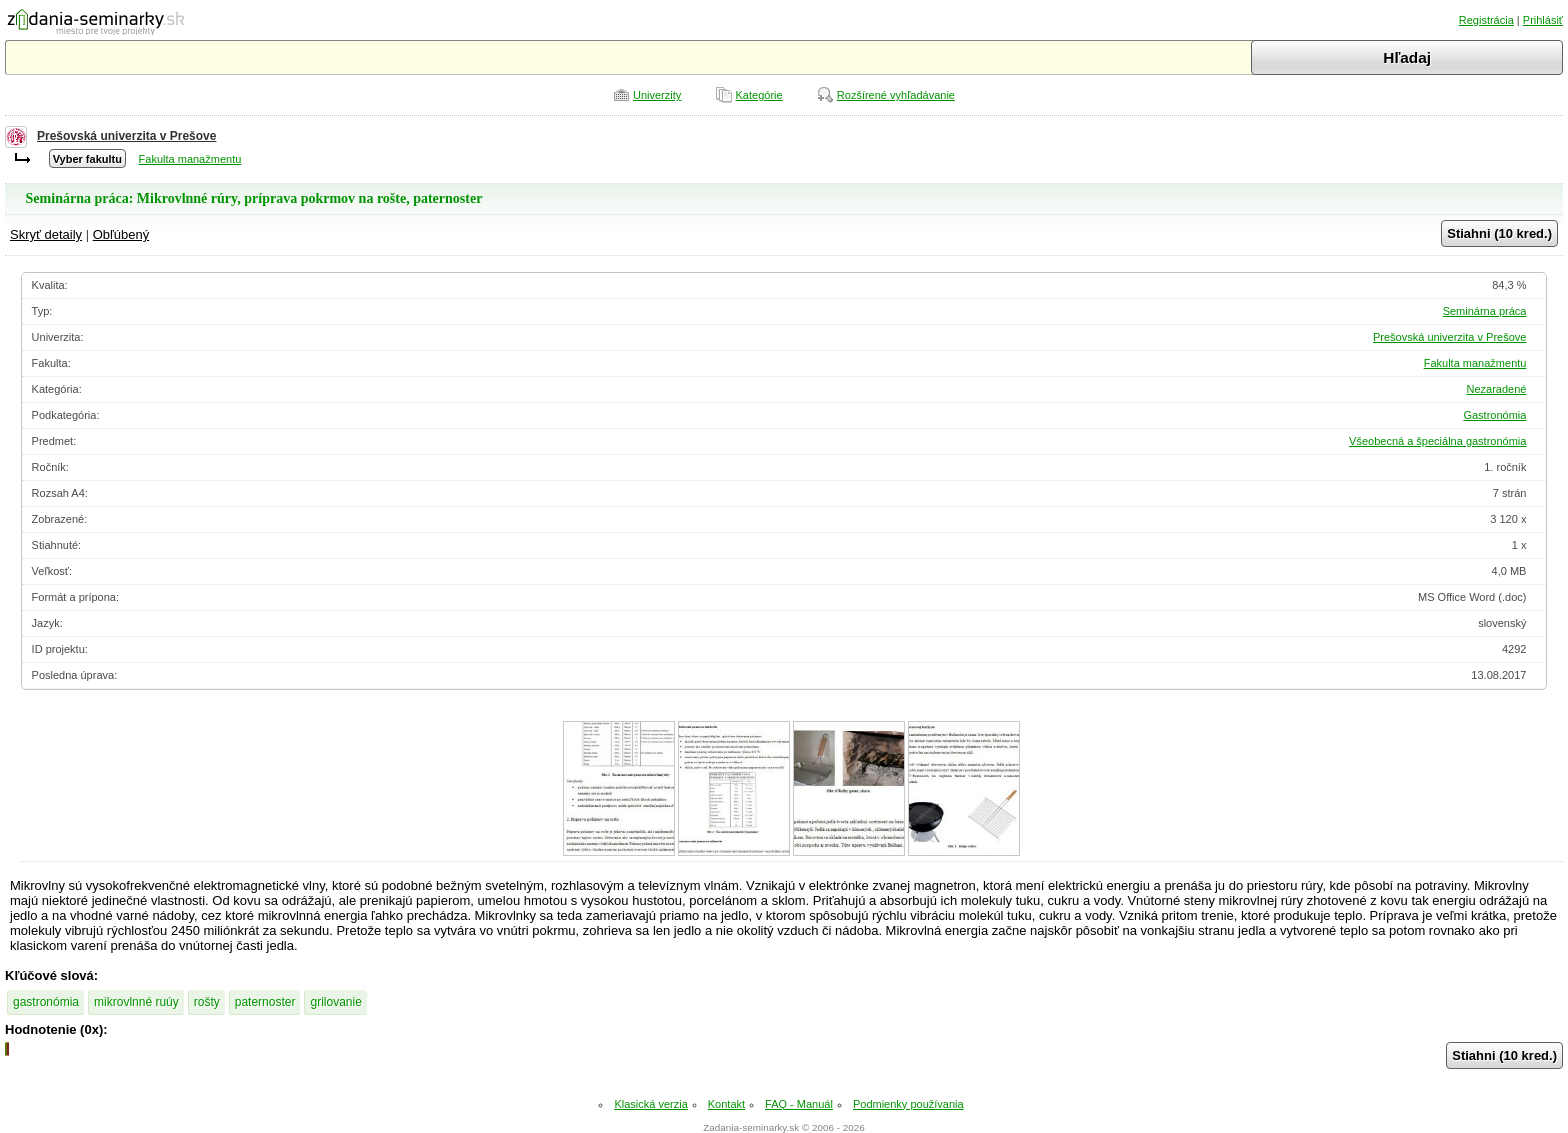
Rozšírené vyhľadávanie (896, 95)
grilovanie (335, 1002)
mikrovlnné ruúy (136, 1002)
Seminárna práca (1485, 311)
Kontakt (726, 1104)
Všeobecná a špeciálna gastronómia (1437, 441)
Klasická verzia (650, 1104)
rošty (207, 1002)
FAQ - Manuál (799, 1104)
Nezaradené (1496, 389)
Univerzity (657, 95)
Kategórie (759, 95)
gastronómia (46, 1002)
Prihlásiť (1543, 20)
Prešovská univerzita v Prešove (126, 136)
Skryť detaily (46, 234)
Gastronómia (1494, 415)
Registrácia (1486, 20)
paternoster (265, 1002)
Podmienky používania (908, 1104)
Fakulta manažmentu (190, 159)
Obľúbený (121, 234)
